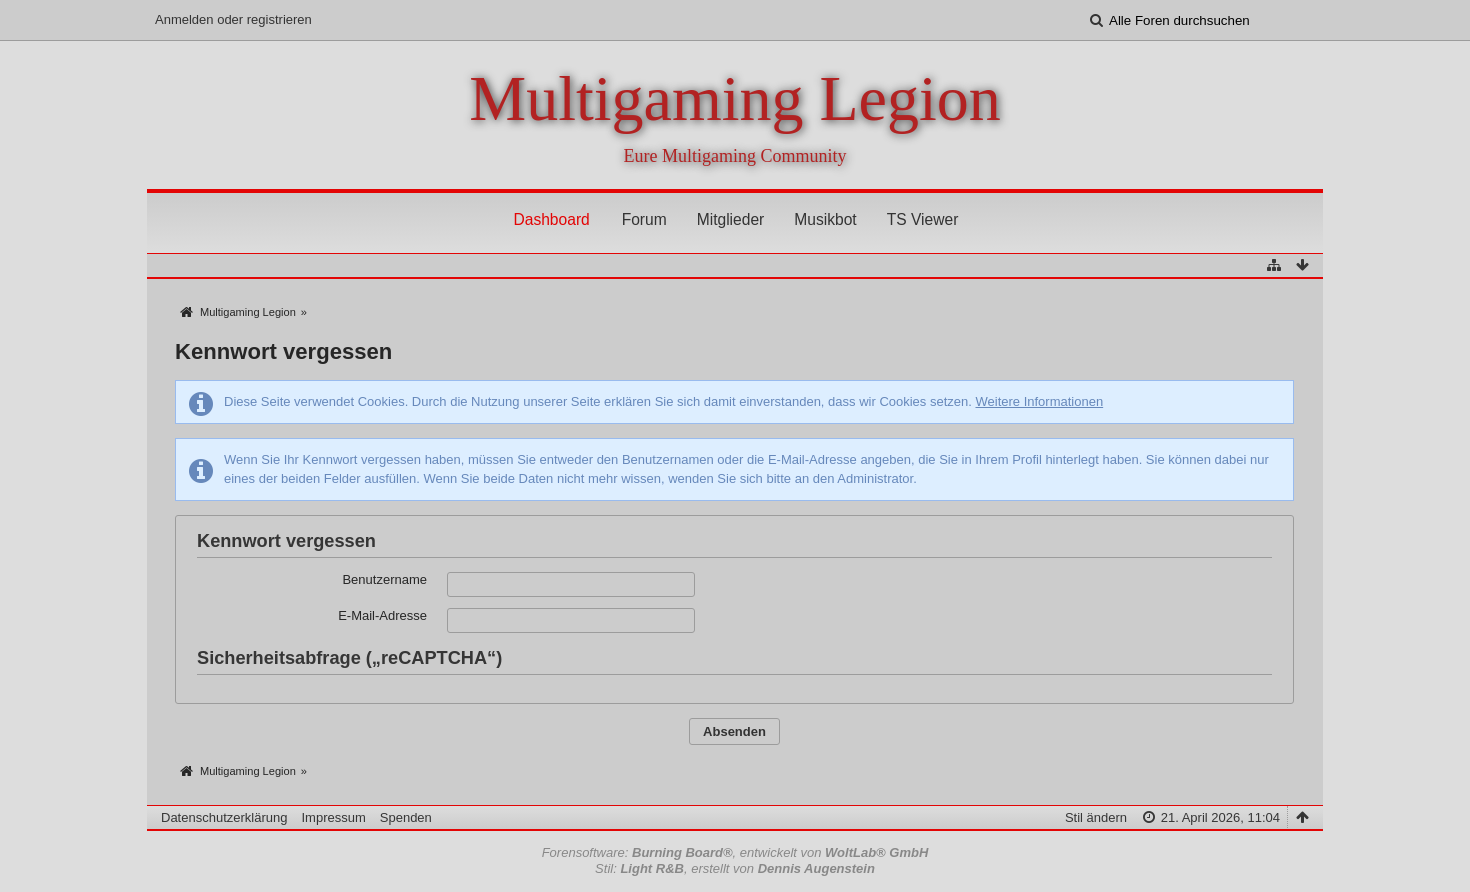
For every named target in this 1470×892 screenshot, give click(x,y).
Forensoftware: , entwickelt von (735, 852)
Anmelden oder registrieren (233, 19)
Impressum (333, 817)
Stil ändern (1096, 817)
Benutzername (384, 579)
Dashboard (551, 219)
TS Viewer (923, 219)
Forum (644, 219)
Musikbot (825, 219)
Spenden (406, 817)
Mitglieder (731, 219)
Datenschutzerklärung (224, 817)
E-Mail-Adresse (382, 615)
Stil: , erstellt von (735, 868)
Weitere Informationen (1039, 401)
